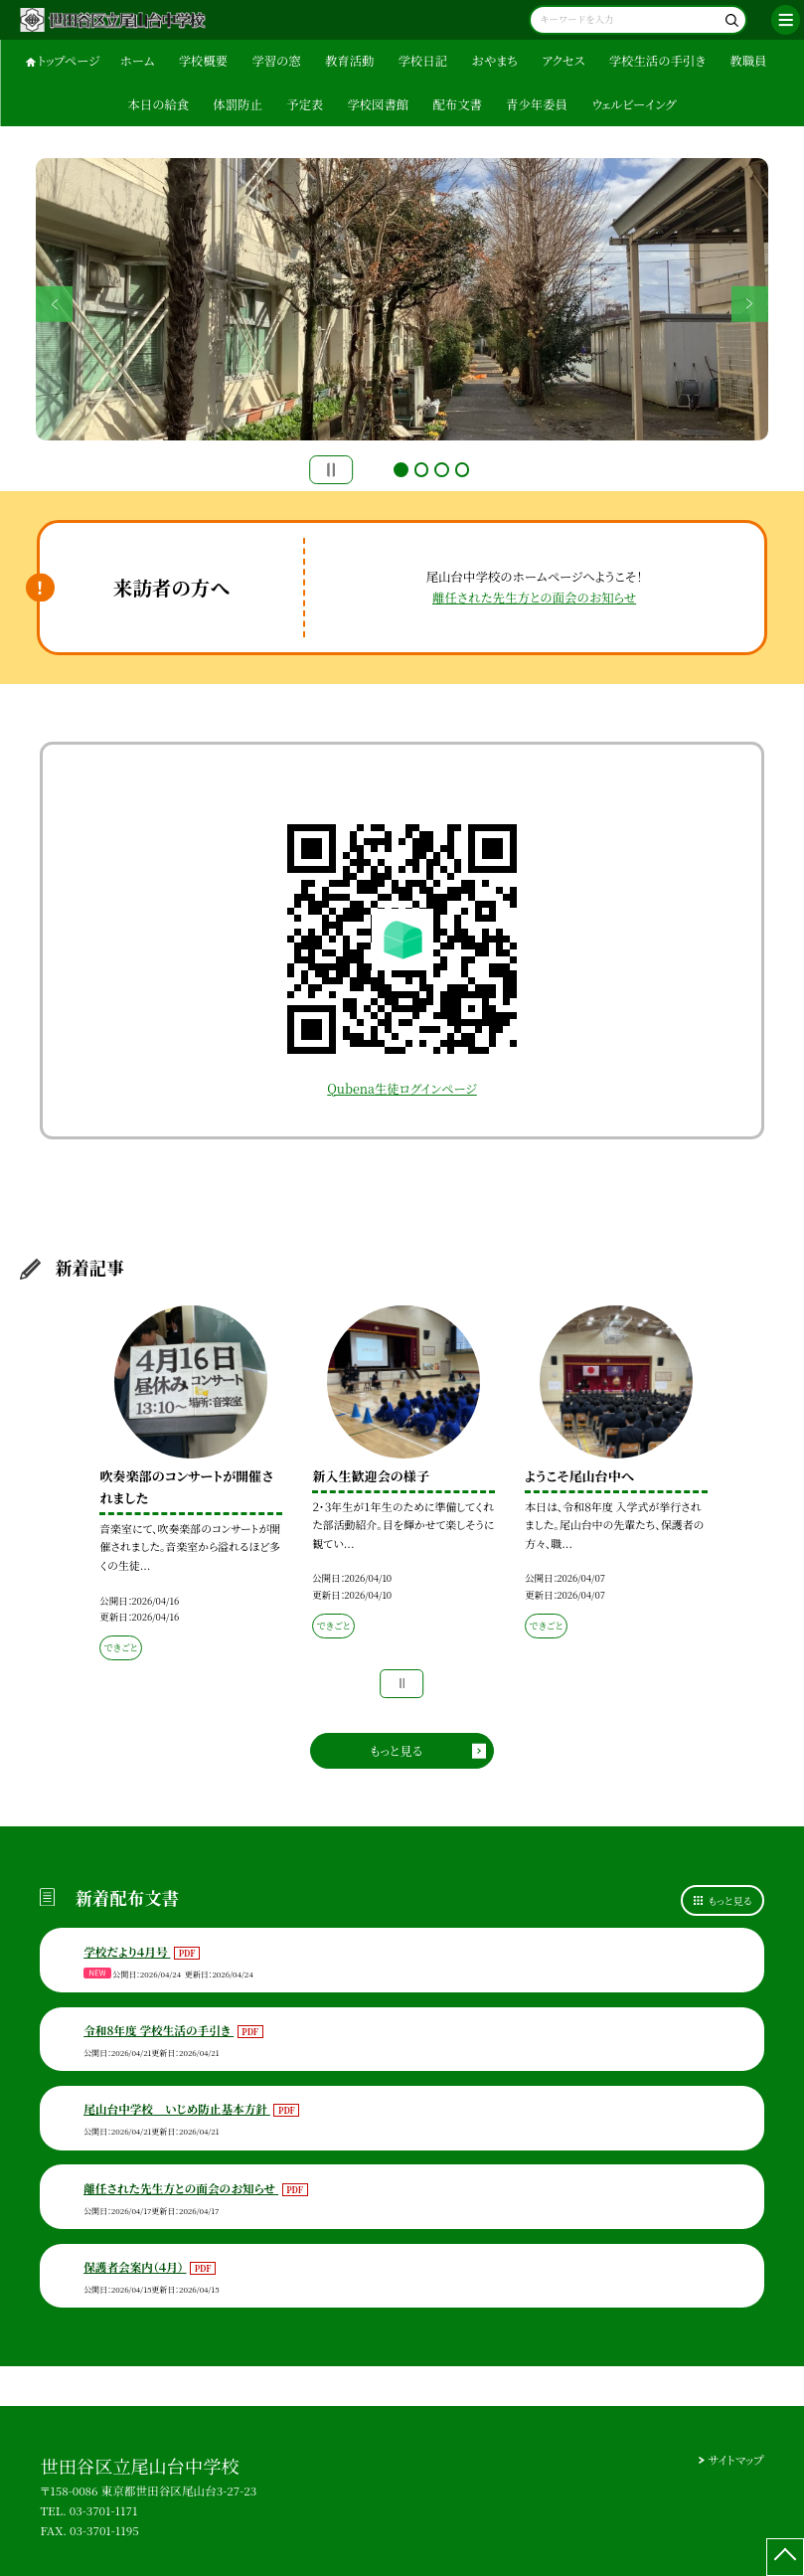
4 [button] (462, 469)
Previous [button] (54, 303)
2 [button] (421, 469)
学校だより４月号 (126, 1952)
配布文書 (456, 104)
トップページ (69, 61)
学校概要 (203, 61)
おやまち (494, 61)
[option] (402, 299)
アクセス (563, 61)
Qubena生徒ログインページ (401, 1089)
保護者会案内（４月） (134, 2267)
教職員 (747, 61)
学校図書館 (377, 104)
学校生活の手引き (657, 61)
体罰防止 (237, 104)
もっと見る (396, 1751)
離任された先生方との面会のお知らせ (534, 597)
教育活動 (349, 61)
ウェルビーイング (633, 104)
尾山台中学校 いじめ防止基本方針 (176, 2109)
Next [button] (749, 303)
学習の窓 (275, 61)
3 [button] (441, 469)
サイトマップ (735, 2460)
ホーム (137, 61)
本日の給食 (158, 104)
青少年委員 (536, 104)
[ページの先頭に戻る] (785, 2557)
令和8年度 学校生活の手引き (158, 2030)
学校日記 (423, 61)
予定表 (304, 104)
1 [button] (401, 469)
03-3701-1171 (104, 2510)
